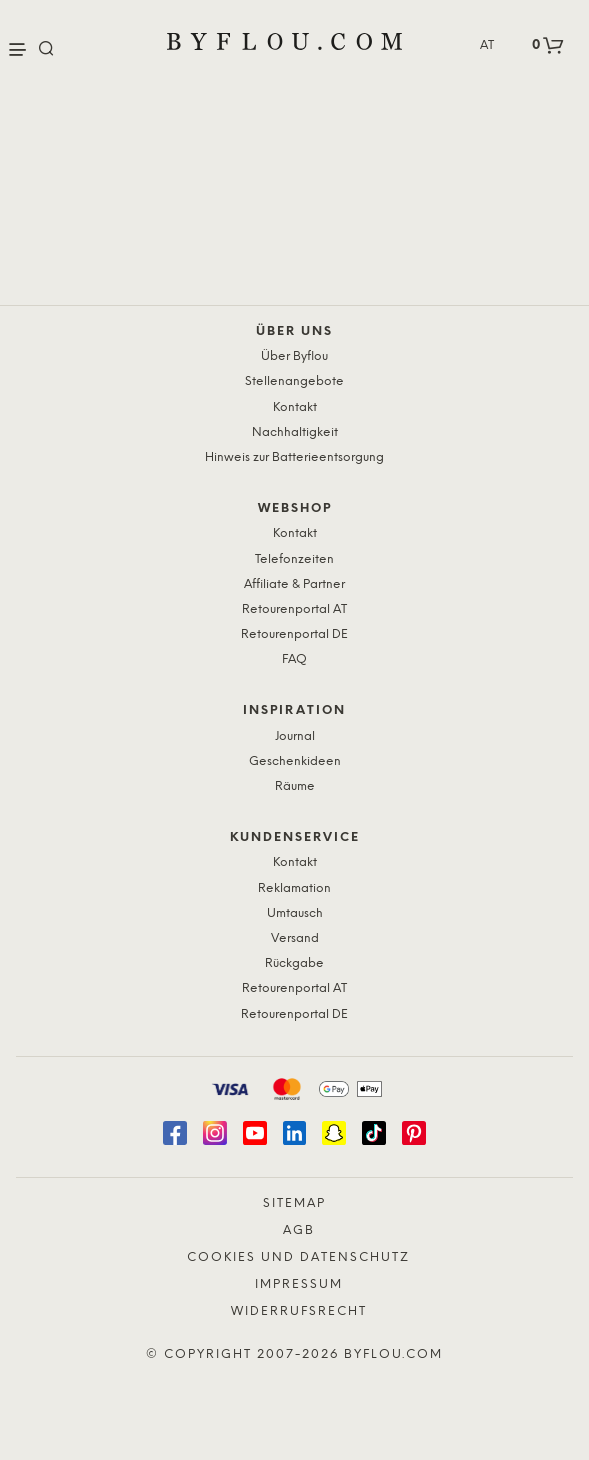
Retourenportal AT (294, 609)
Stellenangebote (294, 381)
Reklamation (294, 888)
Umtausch (295, 913)
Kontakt (295, 407)
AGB (299, 1230)
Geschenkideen (295, 761)
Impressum (299, 1284)
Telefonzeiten (294, 559)
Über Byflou (294, 356)
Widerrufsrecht (299, 1311)
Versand (295, 938)
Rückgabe (294, 963)
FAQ (294, 659)
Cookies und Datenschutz (298, 1257)
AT (487, 45)
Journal (295, 736)
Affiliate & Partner (294, 584)
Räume (295, 786)
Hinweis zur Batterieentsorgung (294, 457)
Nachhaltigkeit (295, 432)
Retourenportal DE (294, 634)
